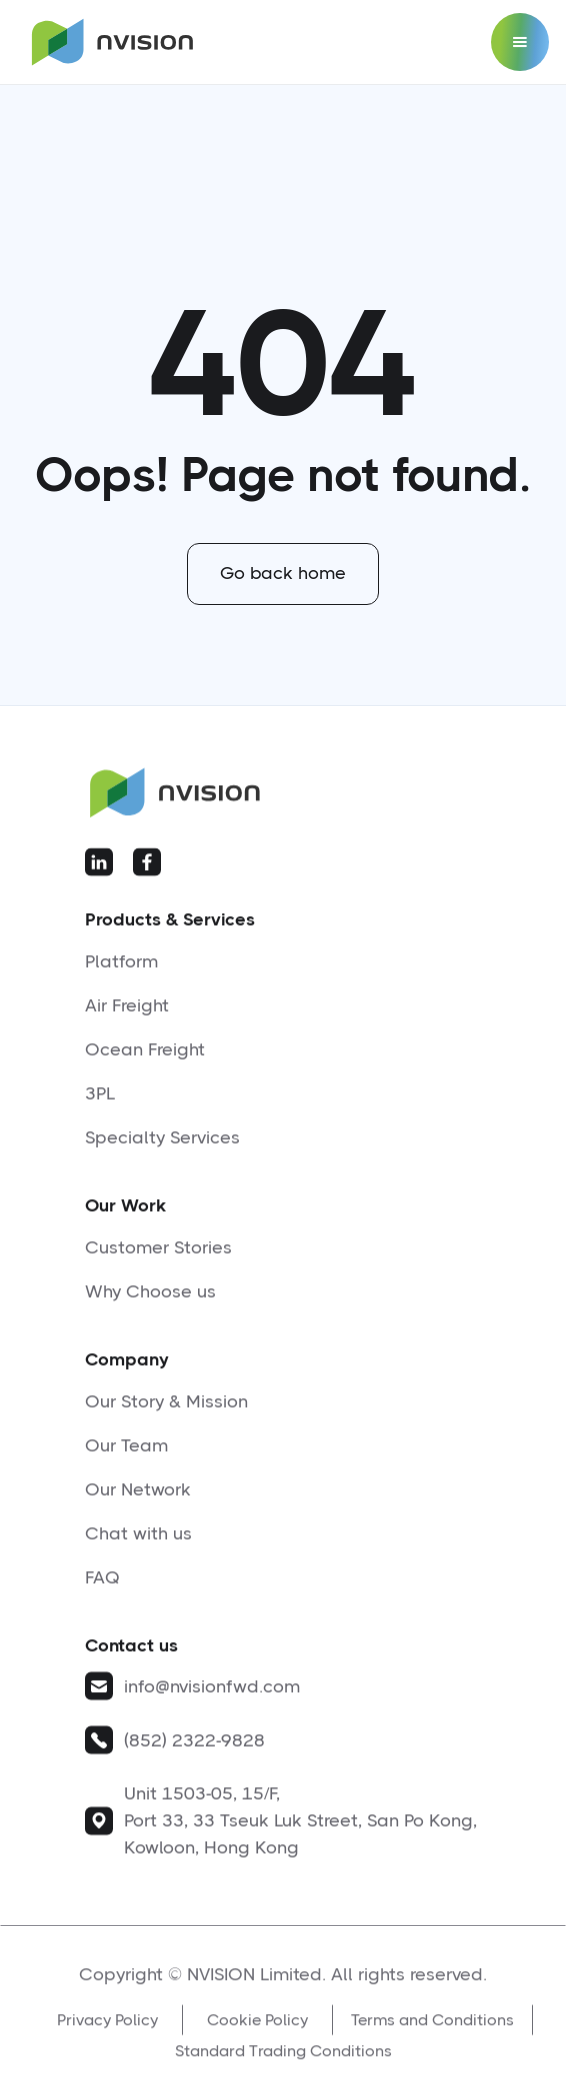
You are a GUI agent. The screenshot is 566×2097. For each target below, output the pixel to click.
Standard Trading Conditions (283, 2066)
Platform (121, 970)
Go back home (283, 573)
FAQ (102, 1586)
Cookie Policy (257, 2035)
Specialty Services (162, 1146)
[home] (107, 42)
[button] (520, 42)
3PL (100, 1102)
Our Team (126, 1454)
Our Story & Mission (166, 1410)
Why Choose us (150, 1300)
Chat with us (138, 1542)
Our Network (138, 1498)
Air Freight (127, 1014)
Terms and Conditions (432, 2035)
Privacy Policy (107, 2035)
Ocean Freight (145, 1058)
